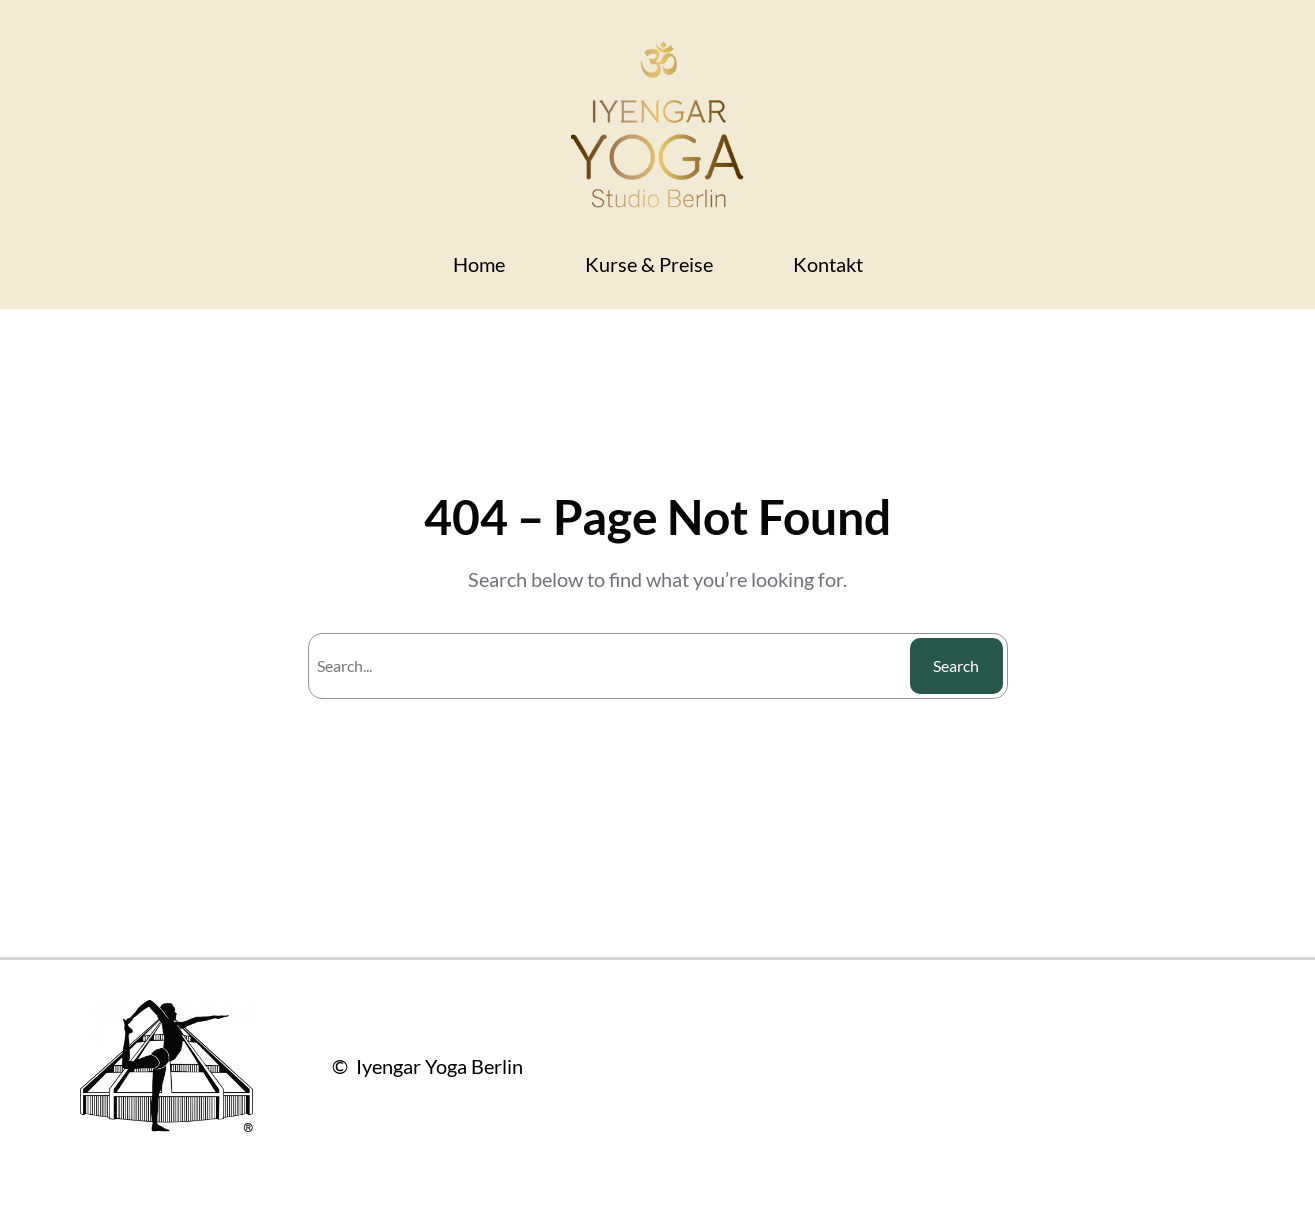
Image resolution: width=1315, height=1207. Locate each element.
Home (479, 264)
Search (956, 665)
